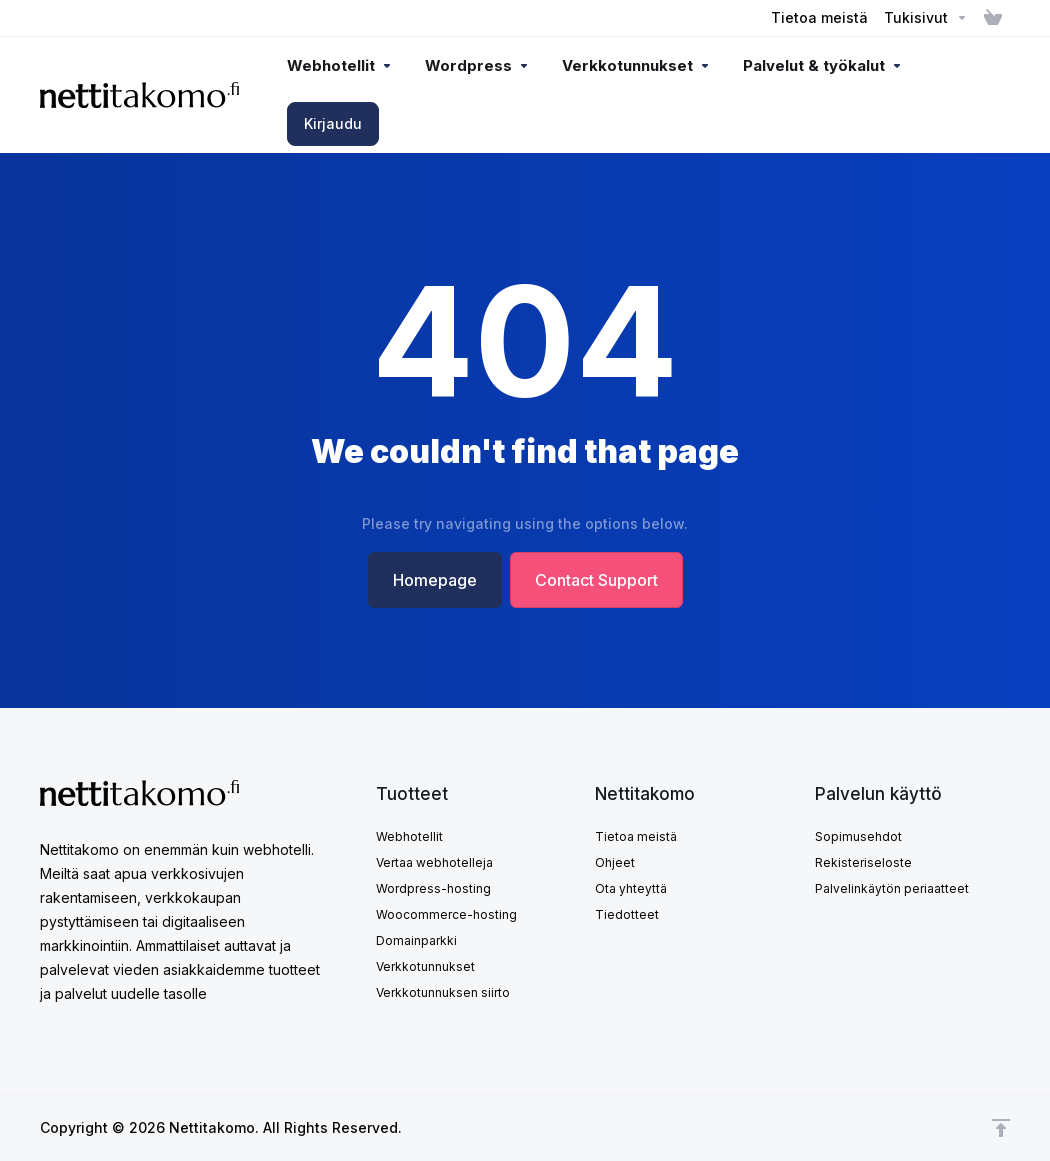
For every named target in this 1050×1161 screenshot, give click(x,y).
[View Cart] (993, 18)
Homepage (435, 580)
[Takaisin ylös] (1001, 1128)
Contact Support (596, 580)
